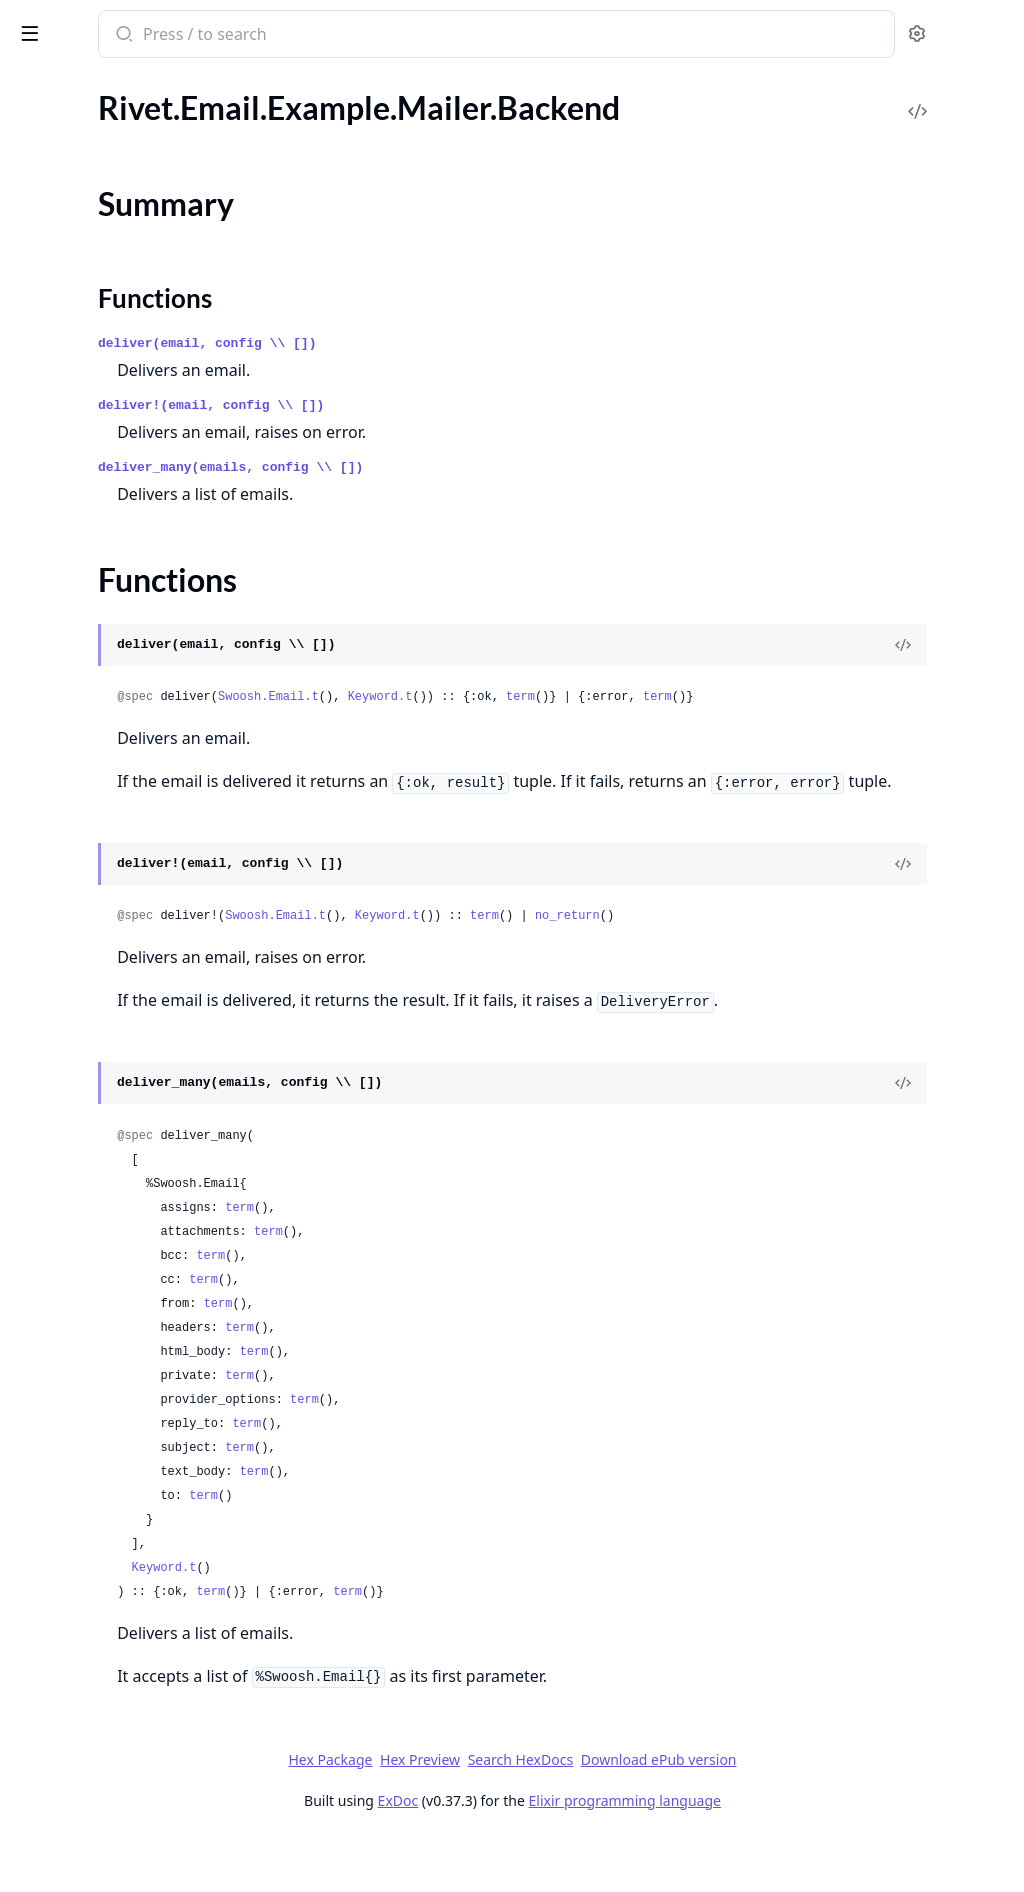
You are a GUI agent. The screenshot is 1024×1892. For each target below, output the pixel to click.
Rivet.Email (52, 129)
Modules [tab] (120, 85)
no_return (829, 943)
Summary (67, 245)
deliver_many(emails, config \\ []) (492, 467)
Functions (69, 269)
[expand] (280, 133)
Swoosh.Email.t (530, 697)
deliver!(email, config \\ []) (473, 405)
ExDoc (547, 1854)
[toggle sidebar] (274, 32)
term (782, 697)
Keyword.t (642, 697)
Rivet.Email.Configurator (99, 156)
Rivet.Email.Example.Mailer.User (125, 386)
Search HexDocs (669, 1814)
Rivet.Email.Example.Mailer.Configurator (142, 305)
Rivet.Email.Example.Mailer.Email (127, 332)
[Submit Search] (384, 36)
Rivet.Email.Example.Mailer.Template (139, 359)
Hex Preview (570, 1813)
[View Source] (940, 645)
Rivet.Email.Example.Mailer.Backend (138, 210)
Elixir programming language (774, 1854)
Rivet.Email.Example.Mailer (107, 183)
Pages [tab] (36, 85)
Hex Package (480, 1813)
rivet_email (63, 24)
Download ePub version (808, 1813)
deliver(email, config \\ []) (469, 343)
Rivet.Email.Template (85, 413)
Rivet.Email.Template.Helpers (113, 440)
